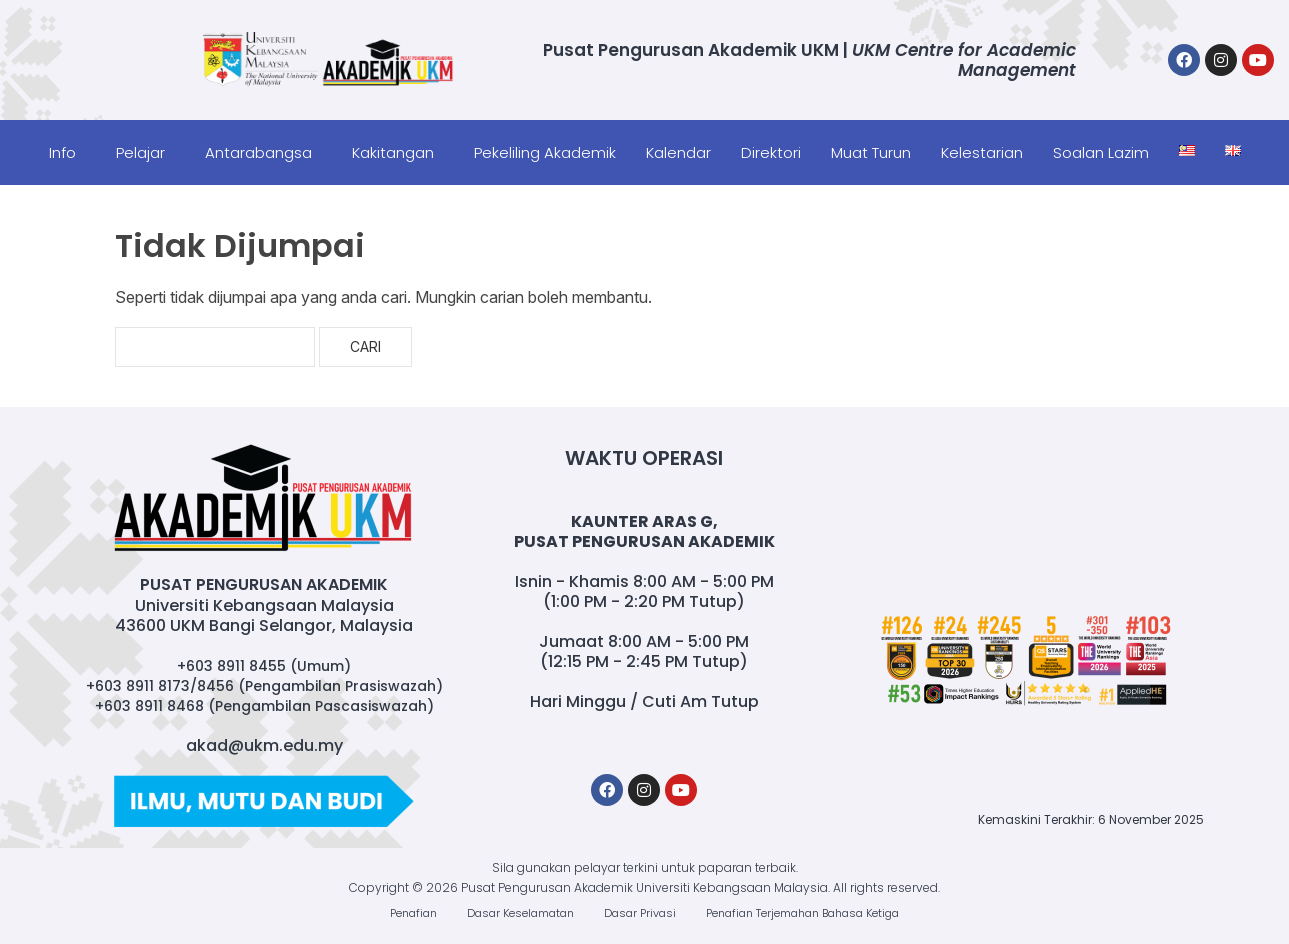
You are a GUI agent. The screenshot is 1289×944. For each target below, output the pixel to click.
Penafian (413, 913)
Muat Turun (871, 152)
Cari (365, 346)
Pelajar (140, 152)
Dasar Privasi (640, 913)
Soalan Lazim (1101, 152)
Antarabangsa (258, 152)
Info (62, 152)
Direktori (771, 152)
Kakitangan (393, 152)
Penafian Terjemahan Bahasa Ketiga (802, 913)
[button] (67, 152)
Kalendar (678, 152)
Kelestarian (982, 152)
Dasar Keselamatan (520, 913)
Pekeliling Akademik (545, 152)
